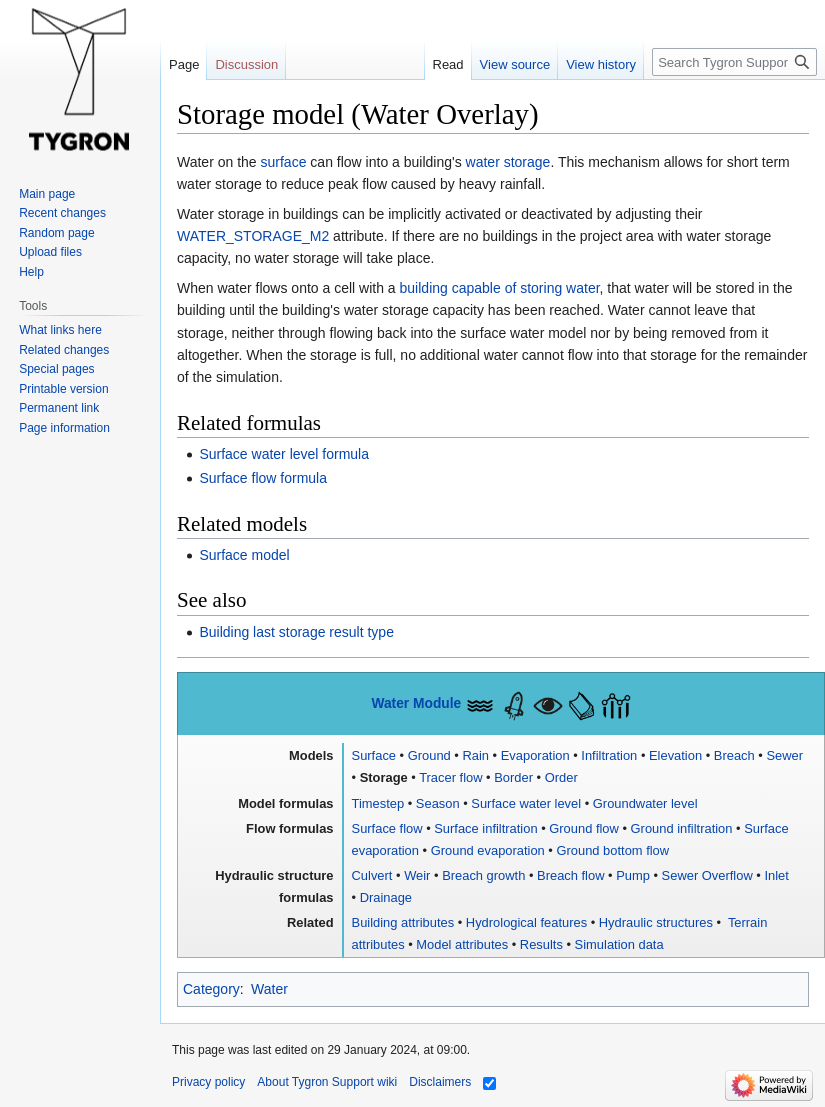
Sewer (784, 755)
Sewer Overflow (707, 875)
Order (561, 777)
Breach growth (483, 875)
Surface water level (526, 803)
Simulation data (619, 944)
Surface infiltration (485, 828)
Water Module (416, 703)
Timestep (378, 803)
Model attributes (462, 944)
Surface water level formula (284, 454)
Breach (734, 755)
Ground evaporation (488, 850)
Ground (429, 755)
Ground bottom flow (612, 850)
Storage (384, 777)
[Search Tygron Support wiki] (734, 62)
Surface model (244, 555)
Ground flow (584, 828)
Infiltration (609, 755)
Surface (374, 755)
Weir (417, 875)
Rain (475, 755)
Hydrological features (526, 922)
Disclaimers (440, 1082)
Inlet (776, 875)
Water (269, 989)
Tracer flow (450, 777)
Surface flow (387, 828)
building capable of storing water (500, 288)
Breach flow (570, 875)
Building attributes (403, 922)
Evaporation (535, 755)
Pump (633, 875)
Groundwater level (645, 803)
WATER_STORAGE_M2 (253, 236)
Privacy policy (208, 1082)
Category (211, 989)
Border (513, 777)
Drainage (386, 897)
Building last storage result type (296, 632)
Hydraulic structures (656, 922)
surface (284, 162)
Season (438, 803)
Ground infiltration (682, 828)
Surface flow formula (263, 478)
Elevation (675, 755)
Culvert (372, 875)
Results (541, 944)
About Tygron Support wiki (327, 1082)
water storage (508, 162)
